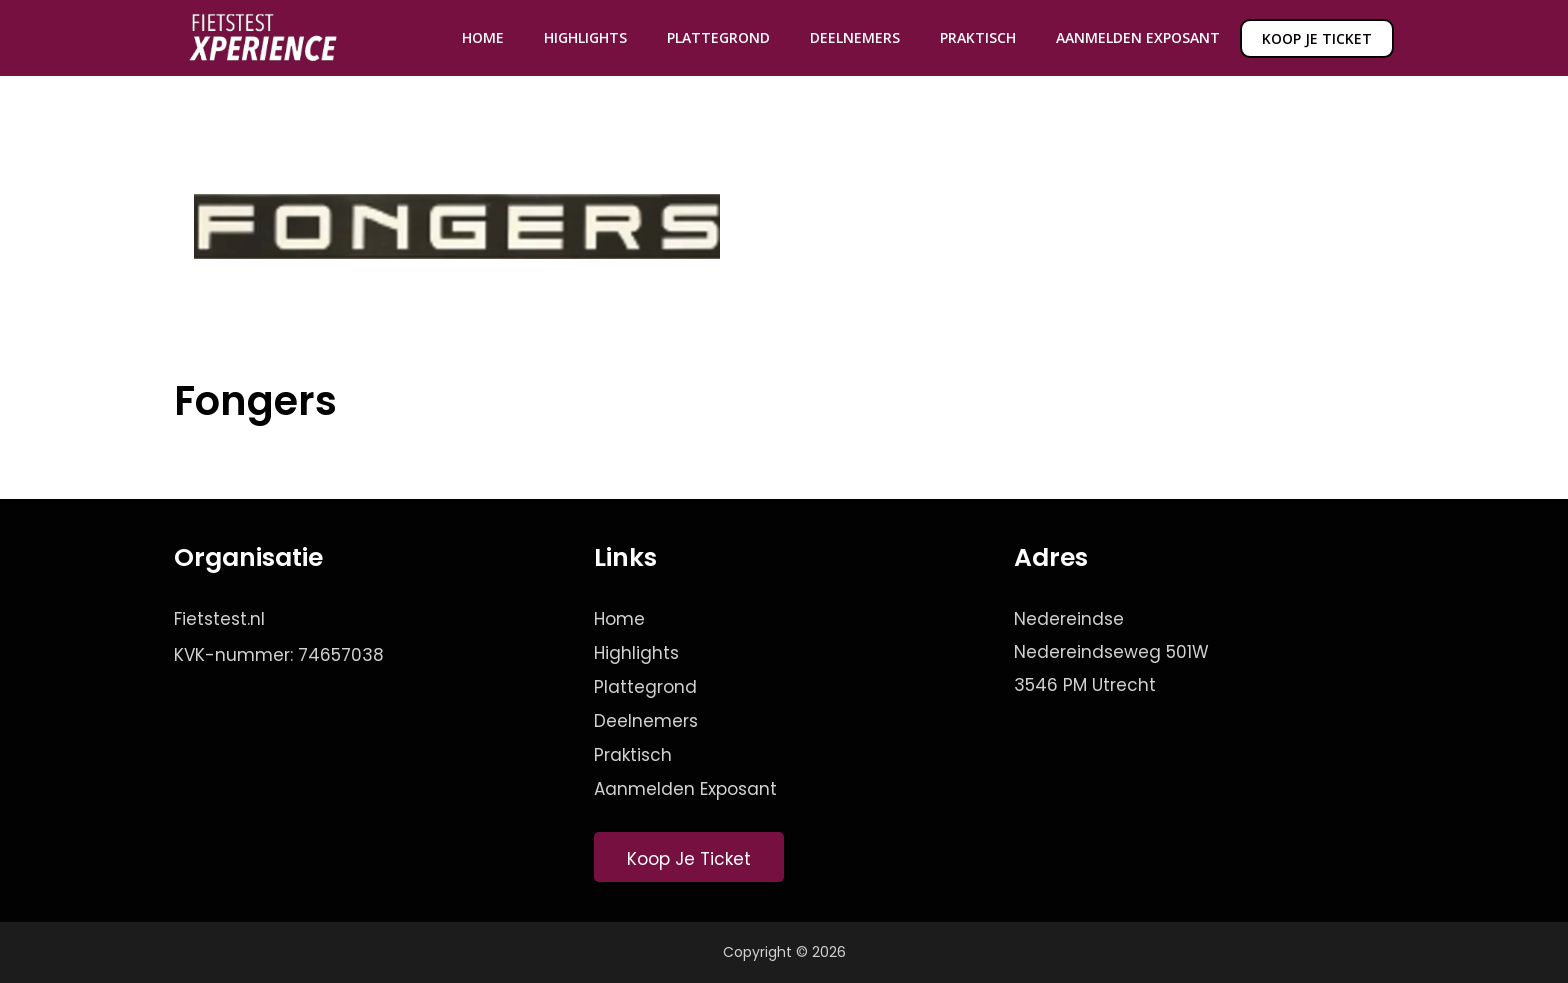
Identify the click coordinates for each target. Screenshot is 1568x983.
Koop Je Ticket (689, 859)
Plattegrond (718, 37)
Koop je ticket (1317, 38)
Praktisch (978, 37)
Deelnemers (855, 37)
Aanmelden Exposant (1138, 37)
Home (483, 37)
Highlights (585, 37)
